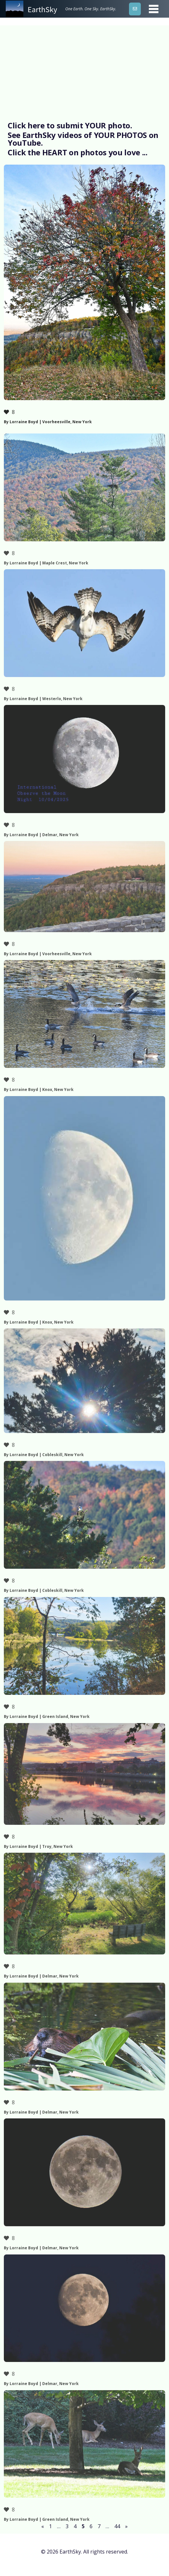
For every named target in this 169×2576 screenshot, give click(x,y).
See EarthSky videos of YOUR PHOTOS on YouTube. (83, 139)
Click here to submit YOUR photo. (70, 125)
